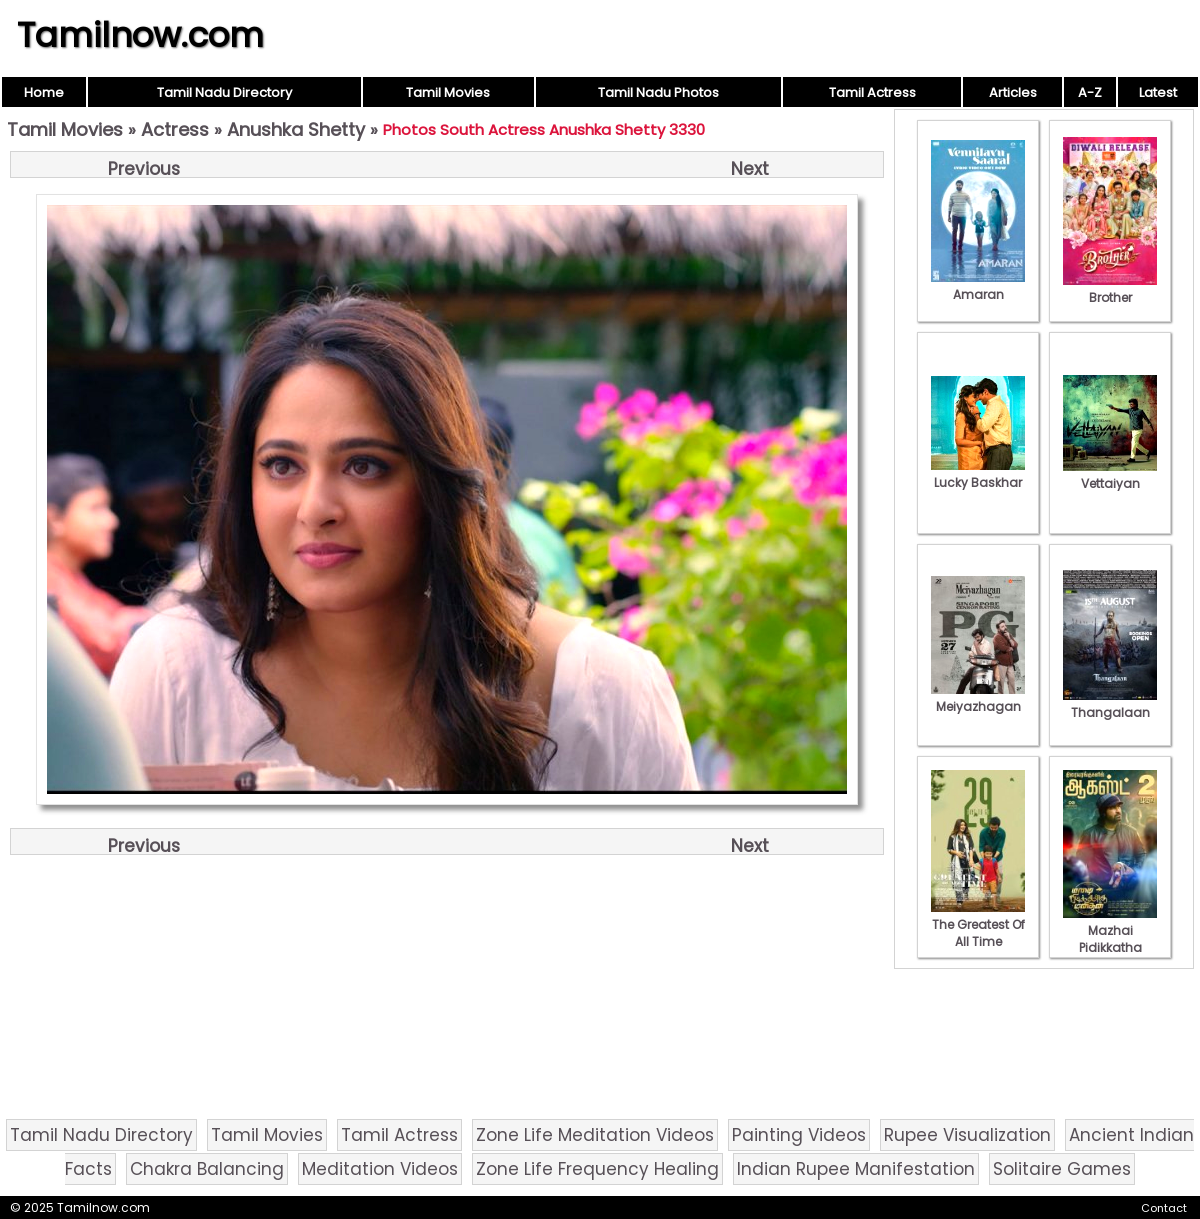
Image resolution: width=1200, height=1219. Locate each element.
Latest (1158, 92)
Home (44, 92)
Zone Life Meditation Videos (595, 1135)
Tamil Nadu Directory (224, 92)
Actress (175, 129)
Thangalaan (1110, 704)
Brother (1110, 289)
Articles (1013, 92)
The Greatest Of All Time (978, 924)
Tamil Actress (872, 92)
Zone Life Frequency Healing (597, 1169)
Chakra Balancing (207, 1169)
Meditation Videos (380, 1169)
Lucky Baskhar (978, 474)
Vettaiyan (1110, 475)
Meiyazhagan (978, 698)
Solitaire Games (1062, 1169)
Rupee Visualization (967, 1135)
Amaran (978, 286)
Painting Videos (799, 1135)
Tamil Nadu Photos (658, 92)
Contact (1164, 1208)
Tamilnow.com (140, 35)
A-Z (1090, 92)
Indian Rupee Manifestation (856, 1169)
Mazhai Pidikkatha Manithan (1110, 939)
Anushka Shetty (296, 129)
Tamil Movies (448, 92)
